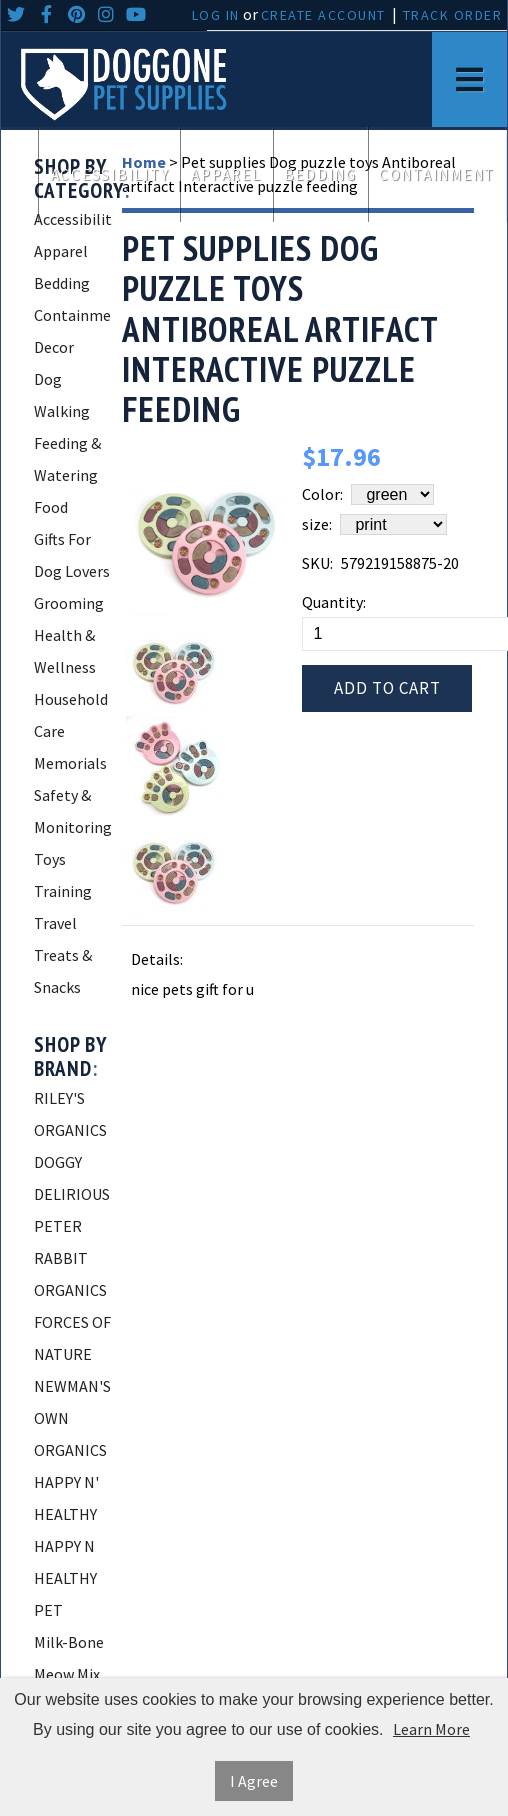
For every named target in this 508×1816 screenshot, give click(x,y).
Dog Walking (62, 395)
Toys (50, 859)
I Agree (254, 1781)
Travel (55, 923)
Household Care (71, 715)
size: (317, 524)
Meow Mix (67, 1674)
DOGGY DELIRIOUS (72, 1178)
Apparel (226, 174)
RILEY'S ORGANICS (70, 1114)
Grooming (69, 603)
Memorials (70, 763)
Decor (54, 347)
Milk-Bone (69, 1642)
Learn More (431, 1729)
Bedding (320, 174)
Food (51, 507)
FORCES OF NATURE (72, 1338)
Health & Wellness (65, 651)
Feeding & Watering (67, 459)
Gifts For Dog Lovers (72, 555)
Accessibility (110, 174)
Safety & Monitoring (73, 811)
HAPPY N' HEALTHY (66, 1498)
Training (63, 891)
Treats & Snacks (63, 971)
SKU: (317, 563)
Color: (322, 494)
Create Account (323, 15)
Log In (216, 15)
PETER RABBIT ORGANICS (70, 1258)
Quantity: (334, 602)
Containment (437, 174)
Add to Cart (387, 688)
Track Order (453, 15)
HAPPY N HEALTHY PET (65, 1578)
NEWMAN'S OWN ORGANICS (72, 1418)
